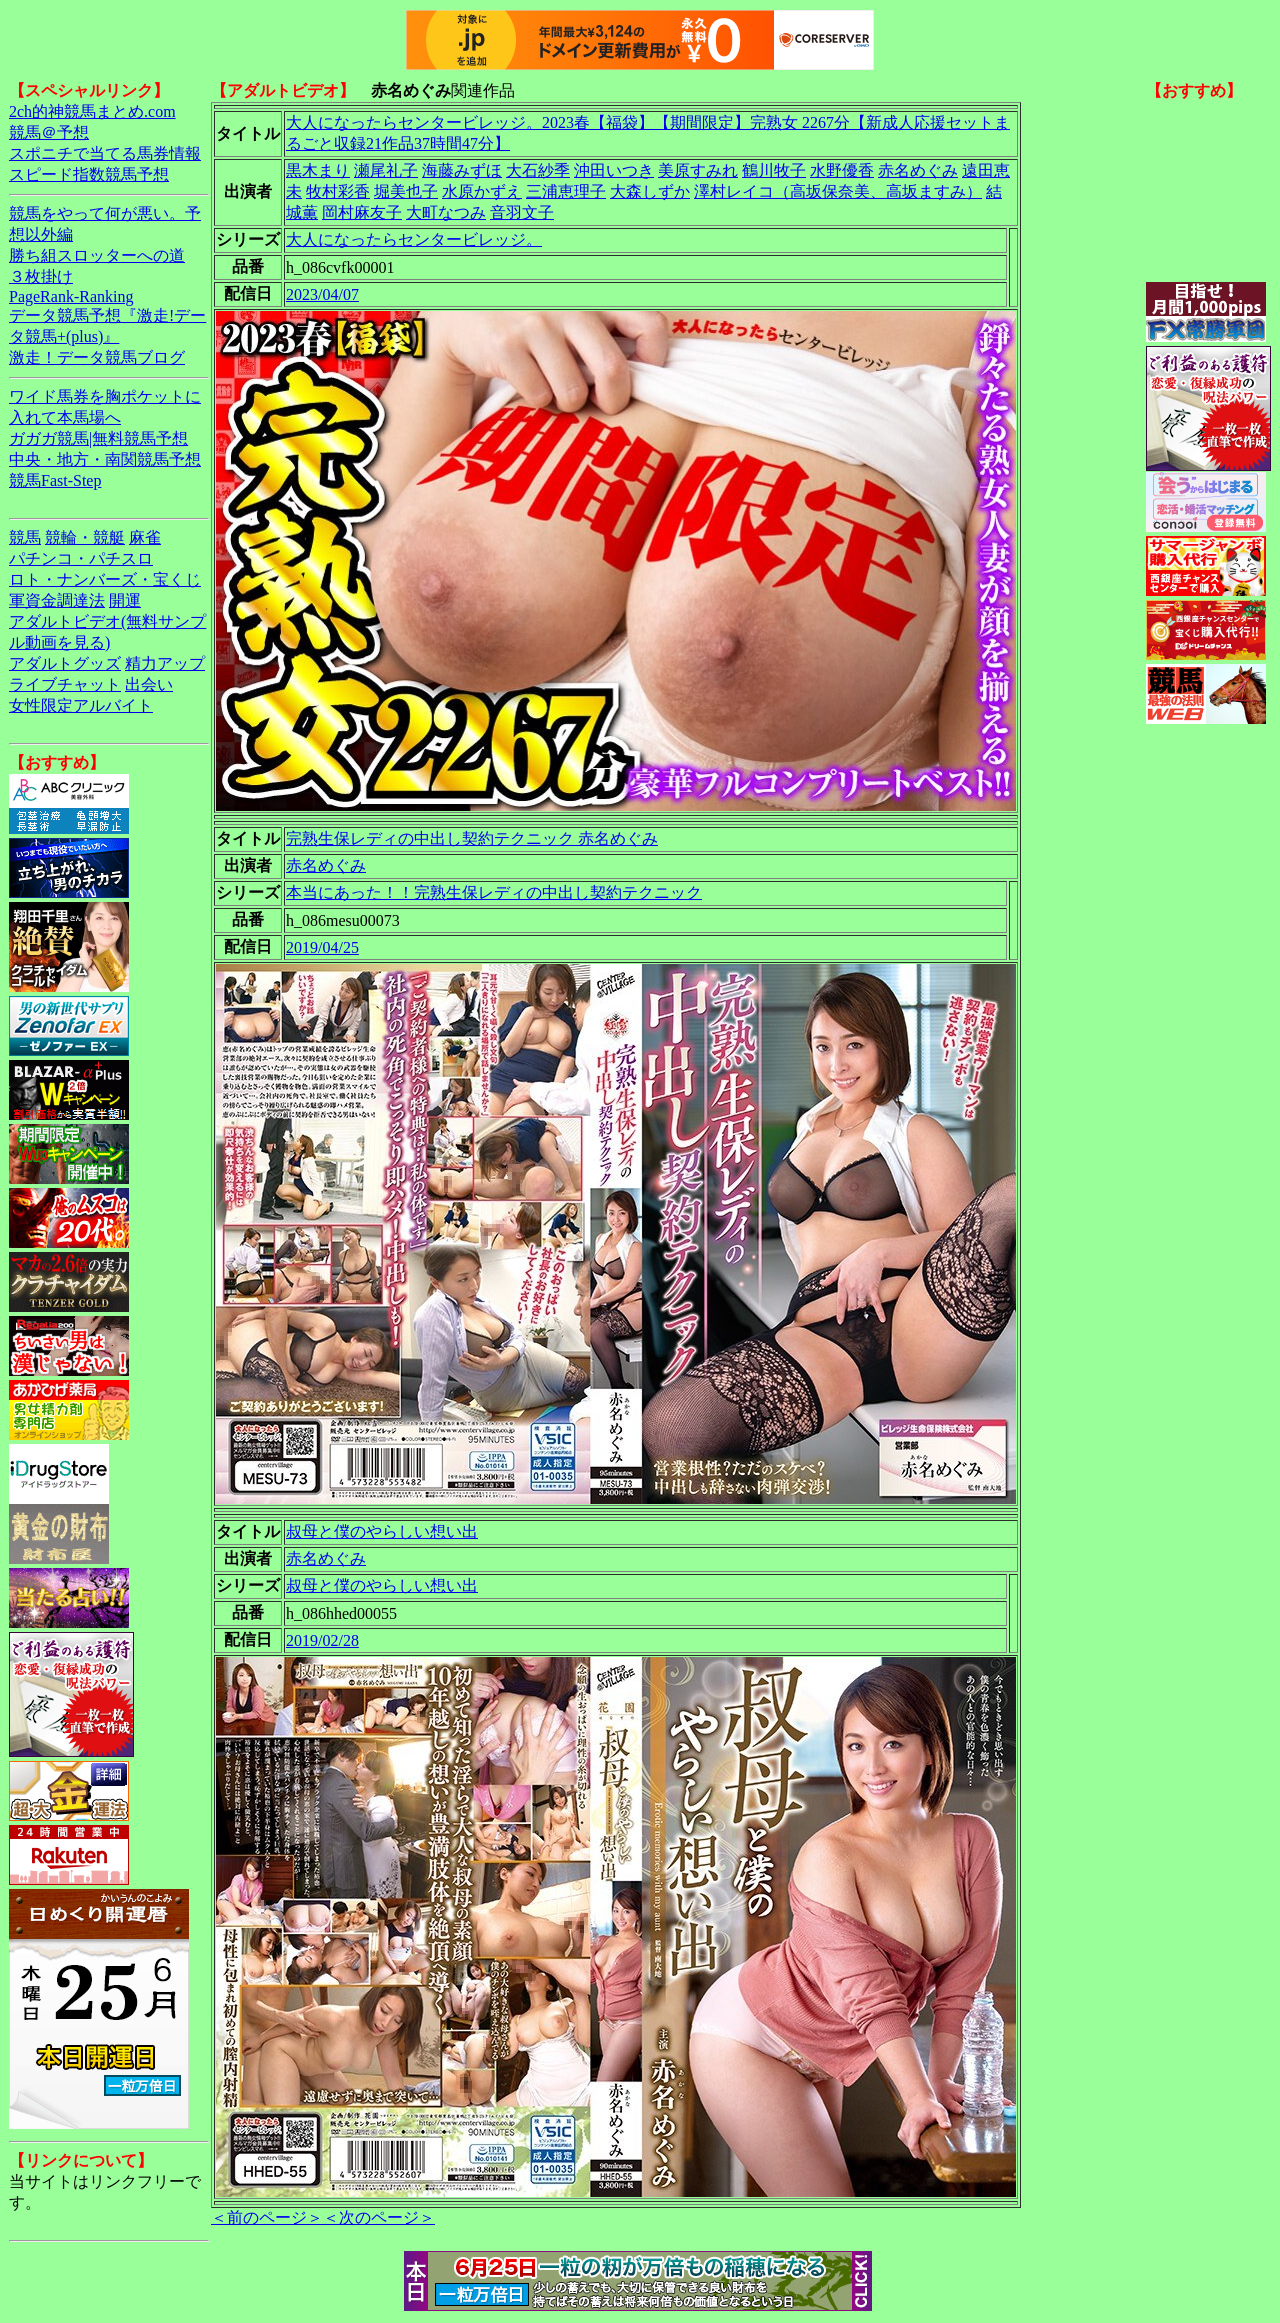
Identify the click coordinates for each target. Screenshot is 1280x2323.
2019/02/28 (322, 1640)
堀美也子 (406, 191)
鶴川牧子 (774, 170)
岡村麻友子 (362, 212)
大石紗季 (538, 170)
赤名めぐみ (918, 170)
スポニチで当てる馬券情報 (105, 153)
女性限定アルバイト (81, 705)
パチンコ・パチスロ (81, 558)
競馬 (25, 537)
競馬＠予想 (49, 132)
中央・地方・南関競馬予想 (105, 459)
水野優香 (842, 170)
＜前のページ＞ (267, 2217)
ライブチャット (65, 684)
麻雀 (145, 537)
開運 (125, 600)
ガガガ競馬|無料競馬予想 (98, 438)
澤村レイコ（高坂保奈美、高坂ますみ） (838, 191)
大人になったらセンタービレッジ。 (414, 239)
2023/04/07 (322, 294)
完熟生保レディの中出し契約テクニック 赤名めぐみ (472, 838)
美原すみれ (698, 170)
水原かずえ (482, 191)
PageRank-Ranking (71, 296)
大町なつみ (446, 212)
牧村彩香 (338, 191)
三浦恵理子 (566, 191)
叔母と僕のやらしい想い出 (382, 1531)
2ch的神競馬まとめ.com (92, 111)
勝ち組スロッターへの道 (97, 255)
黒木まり (318, 170)
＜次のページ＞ (379, 2217)
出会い (149, 684)
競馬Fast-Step (55, 480)
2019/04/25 (322, 947)
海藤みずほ (462, 170)
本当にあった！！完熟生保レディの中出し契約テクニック (494, 892)
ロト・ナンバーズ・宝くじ (105, 579)
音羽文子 (522, 212)
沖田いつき (614, 170)
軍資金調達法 (57, 600)
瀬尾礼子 (386, 170)
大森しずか (650, 191)
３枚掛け (41, 276)
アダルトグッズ (65, 663)
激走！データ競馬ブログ (97, 357)
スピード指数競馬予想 (89, 174)
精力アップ (165, 663)
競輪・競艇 (85, 537)
